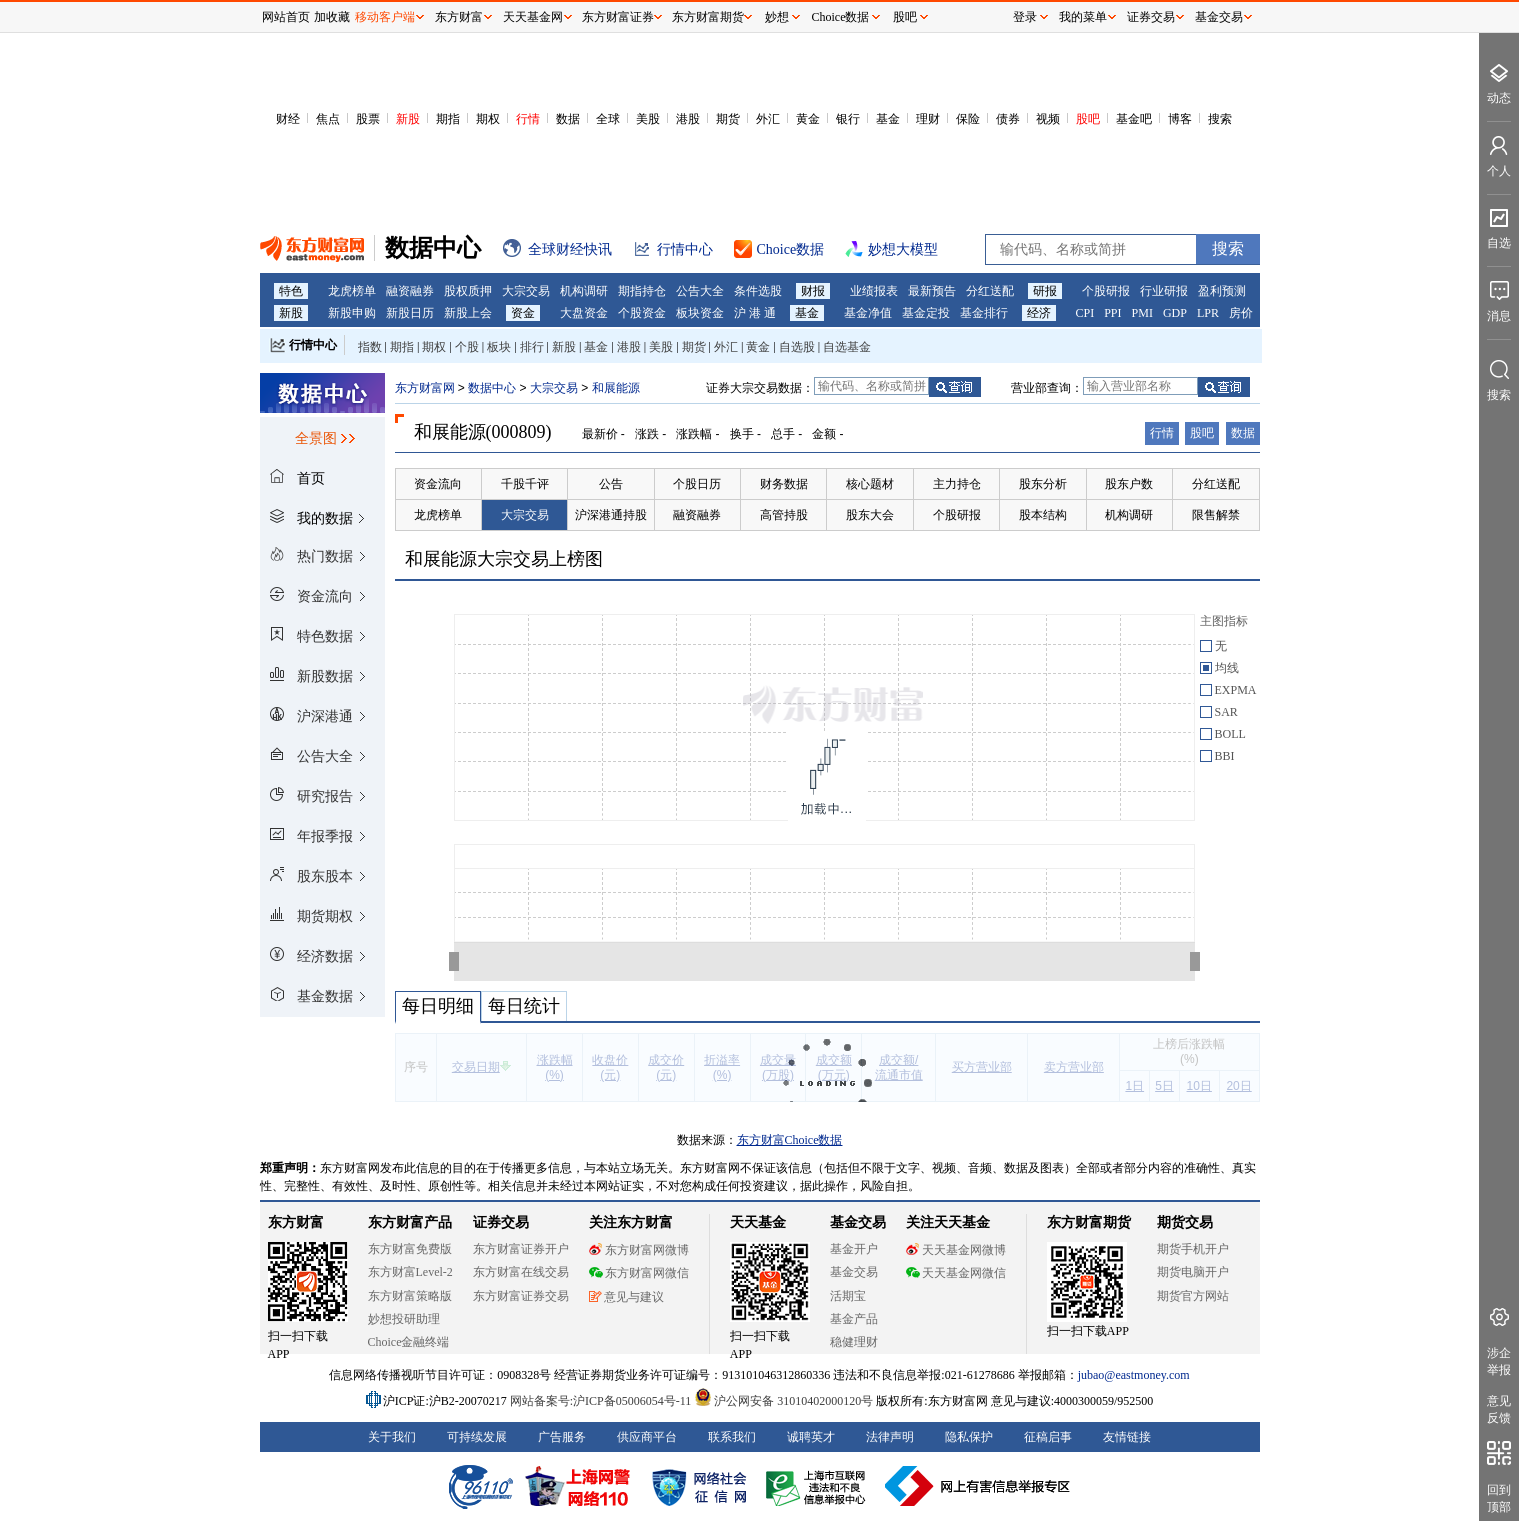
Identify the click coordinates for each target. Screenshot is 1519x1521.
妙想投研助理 (404, 1319)
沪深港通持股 (611, 515)
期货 (728, 119)
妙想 (777, 17)
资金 (523, 313)
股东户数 (1129, 484)
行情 (528, 119)
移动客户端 (385, 17)
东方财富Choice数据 (790, 1140)
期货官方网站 (1193, 1296)
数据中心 (492, 388)
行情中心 (313, 345)
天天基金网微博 (956, 1250)
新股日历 (410, 313)
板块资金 (700, 313)
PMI (1142, 313)
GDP (1175, 313)
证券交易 (1151, 17)
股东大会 (870, 515)
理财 (928, 119)
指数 (370, 347)
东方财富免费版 (410, 1249)
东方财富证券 (618, 17)
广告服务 (562, 1437)
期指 (448, 119)
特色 (291, 291)
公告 (611, 484)
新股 (408, 119)
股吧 (1088, 119)
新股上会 (468, 313)
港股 (688, 119)
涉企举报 (1499, 1361)
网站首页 (286, 17)
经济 (1039, 313)
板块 (499, 347)
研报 (1045, 291)
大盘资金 (584, 313)
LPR (1208, 313)
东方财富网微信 (639, 1273)
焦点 (328, 119)
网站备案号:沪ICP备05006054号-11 (602, 1401)
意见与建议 (626, 1297)
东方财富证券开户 (521, 1249)
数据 (568, 119)
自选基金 (847, 347)
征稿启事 (1048, 1437)
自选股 (797, 347)
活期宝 (848, 1296)
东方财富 (296, 1222)
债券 (1008, 119)
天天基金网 (533, 17)
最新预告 (932, 291)
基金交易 (854, 1272)
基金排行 (984, 313)
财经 (288, 119)
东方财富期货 (1089, 1222)
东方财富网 (425, 388)
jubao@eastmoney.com (1134, 1375)
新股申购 (352, 313)
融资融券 (410, 291)
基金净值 (868, 313)
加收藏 (332, 17)
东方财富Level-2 (410, 1272)
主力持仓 (957, 484)
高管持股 (784, 515)
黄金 (808, 119)
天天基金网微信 (956, 1273)
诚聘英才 (811, 1437)
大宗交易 (526, 291)
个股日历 (697, 484)
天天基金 (758, 1222)
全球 (608, 119)
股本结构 (1043, 515)
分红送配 (990, 291)
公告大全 (700, 291)
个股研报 (1106, 291)
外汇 (768, 119)
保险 (968, 119)
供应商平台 (647, 1437)
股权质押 (468, 291)
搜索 (1220, 119)
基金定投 (926, 313)
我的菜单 (1083, 17)
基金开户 (854, 1249)
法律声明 (890, 1437)
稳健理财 (854, 1342)
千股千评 (525, 484)
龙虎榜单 (352, 291)
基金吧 (1134, 119)
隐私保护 (969, 1437)
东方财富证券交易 (521, 1296)
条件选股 (758, 291)
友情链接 (1127, 1437)
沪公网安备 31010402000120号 (783, 1401)
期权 (488, 119)
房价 (1241, 313)
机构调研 (584, 291)
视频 (1048, 119)
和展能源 (616, 388)
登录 (1025, 17)
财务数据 (784, 484)
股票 (368, 119)
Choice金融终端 (409, 1342)
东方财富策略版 (410, 1296)
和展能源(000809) (483, 432)
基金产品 (854, 1319)
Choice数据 (841, 17)
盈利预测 (1222, 291)
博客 (1180, 119)
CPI (1085, 313)
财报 (813, 291)
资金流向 (438, 484)
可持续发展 (477, 1437)
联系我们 (732, 1437)
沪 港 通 (755, 313)
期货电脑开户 (1193, 1272)
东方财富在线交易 (521, 1272)
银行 (848, 119)
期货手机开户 (1193, 1249)
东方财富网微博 (639, 1250)
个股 (467, 347)
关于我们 (392, 1437)
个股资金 (642, 313)
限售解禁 (1216, 515)
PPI (1112, 313)
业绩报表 (874, 291)
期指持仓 (642, 291)
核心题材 (870, 484)
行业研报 (1164, 291)
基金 (888, 119)
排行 (532, 347)
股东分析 (1043, 484)
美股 (648, 119)
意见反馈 (1499, 1409)
